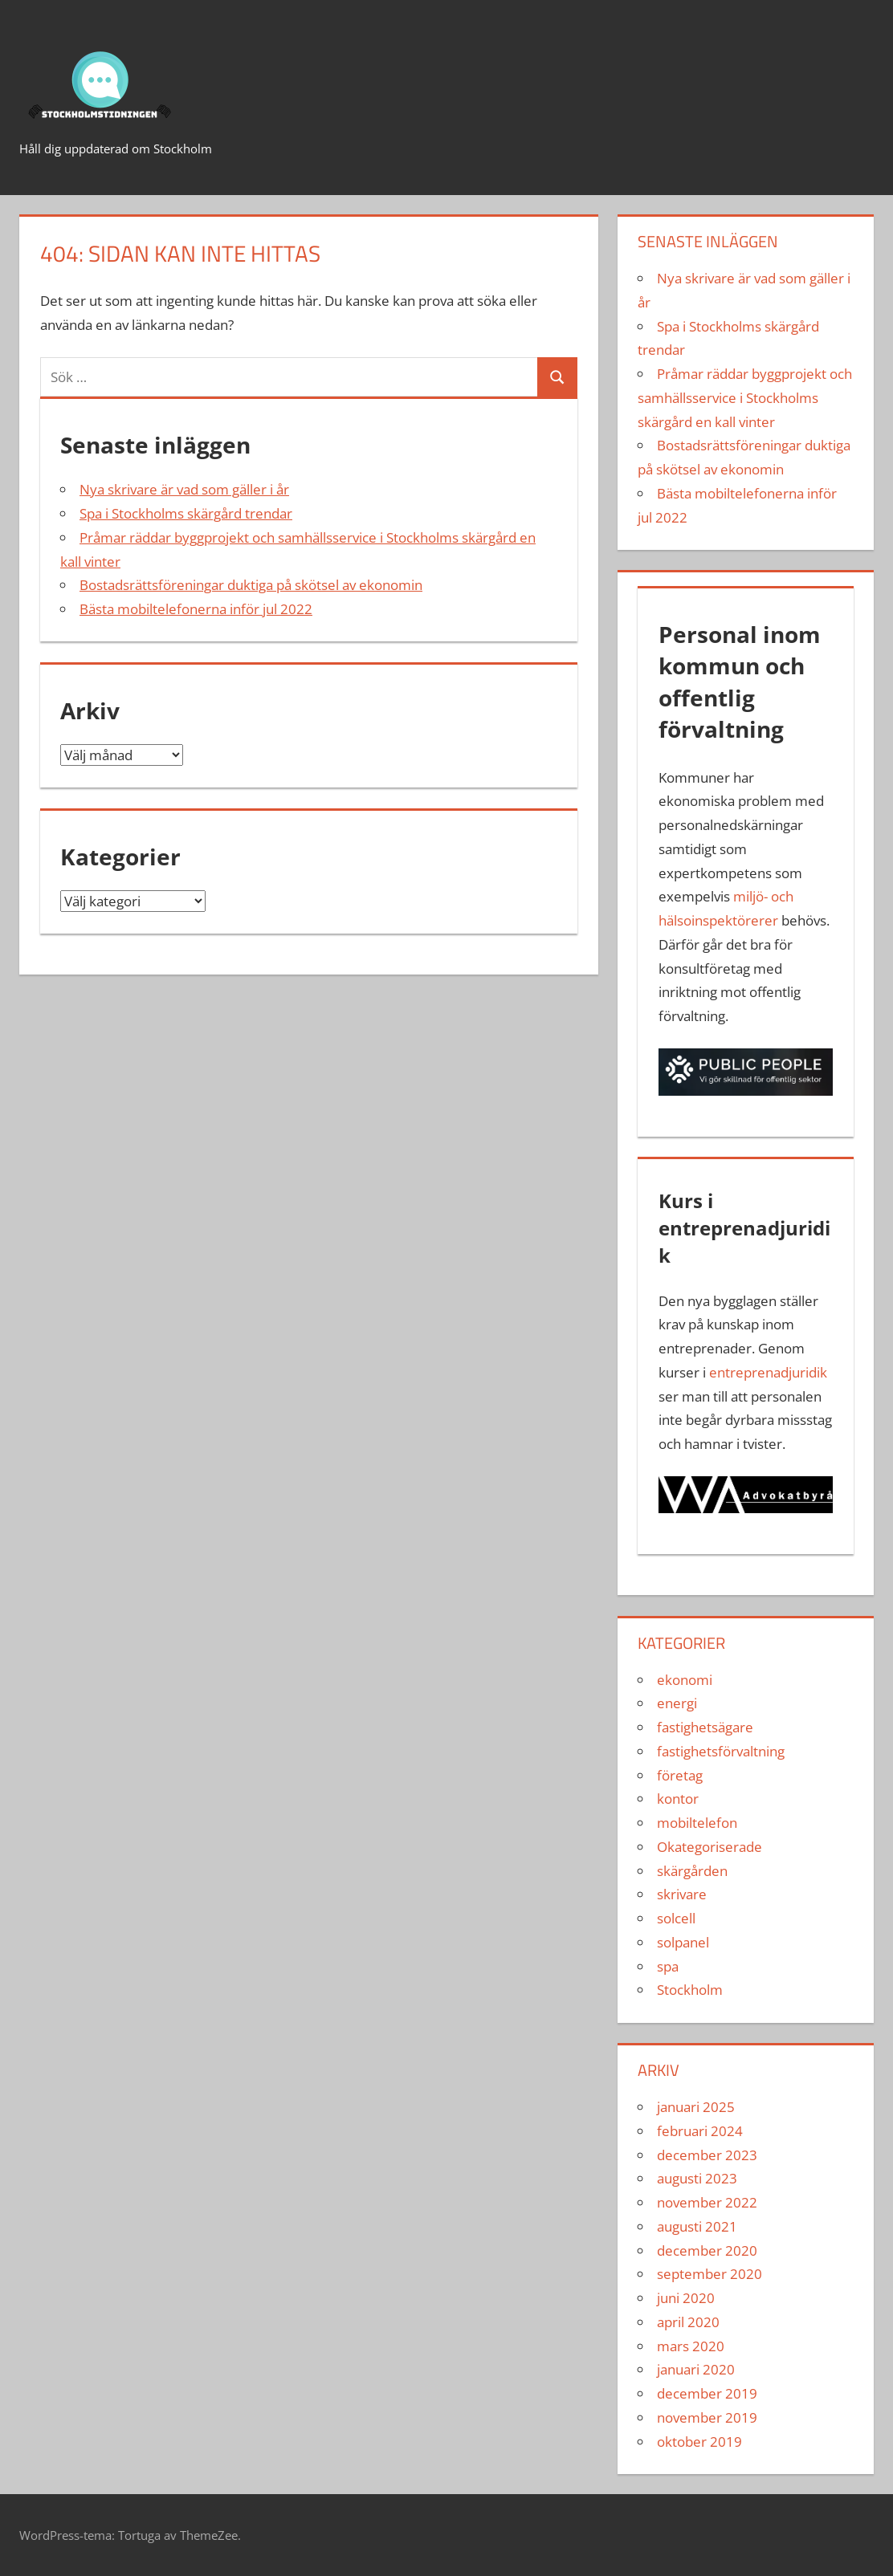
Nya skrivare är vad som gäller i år (184, 489)
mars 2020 (690, 2346)
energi (677, 1703)
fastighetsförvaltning (721, 1751)
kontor (678, 1798)
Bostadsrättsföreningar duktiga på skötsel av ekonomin (251, 585)
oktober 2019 (699, 2441)
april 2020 (688, 2322)
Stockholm (690, 1989)
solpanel (683, 1942)
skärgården (692, 1871)
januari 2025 (696, 2107)
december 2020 (707, 2250)
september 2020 (709, 2274)
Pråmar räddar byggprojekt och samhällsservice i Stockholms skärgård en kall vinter (745, 397)
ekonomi (684, 1680)
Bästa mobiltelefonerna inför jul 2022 (196, 609)
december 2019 (707, 2393)
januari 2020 (696, 2369)
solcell (676, 1918)
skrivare (682, 1894)
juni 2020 (686, 2298)
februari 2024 (700, 2131)
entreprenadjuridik (768, 1372)
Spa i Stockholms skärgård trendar (186, 513)
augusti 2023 (697, 2178)
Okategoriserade (709, 1846)
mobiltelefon (697, 1822)
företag (680, 1775)
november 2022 (707, 2202)
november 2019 (707, 2417)
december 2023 (707, 2155)
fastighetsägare (705, 1727)
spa (668, 1966)
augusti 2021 (697, 2226)
